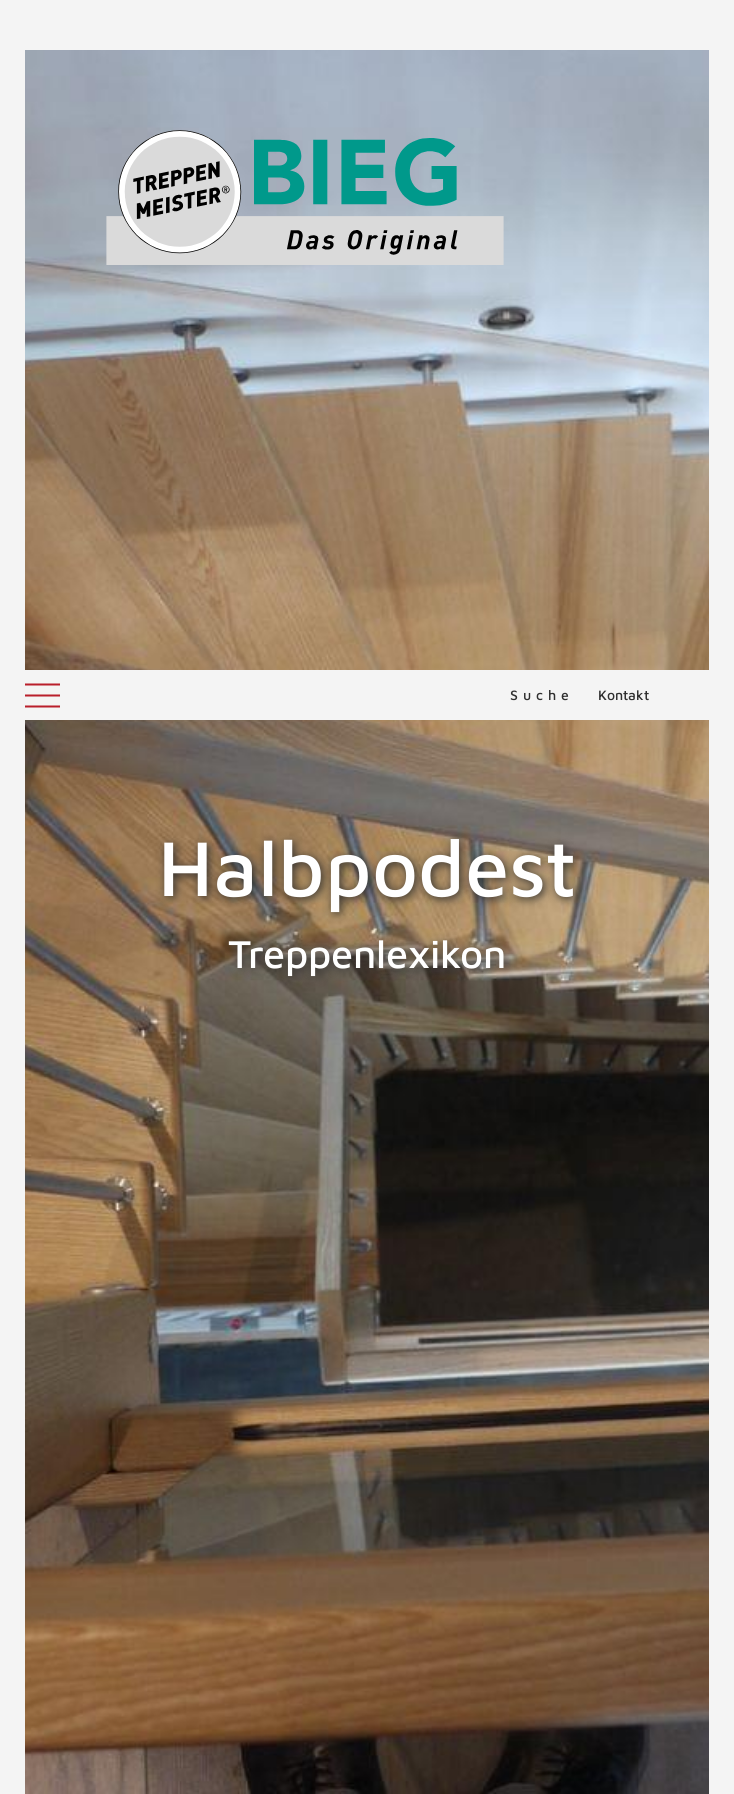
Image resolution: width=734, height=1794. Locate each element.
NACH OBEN (367, 1578)
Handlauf (686, 1184)
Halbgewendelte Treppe (108, 1184)
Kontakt (623, 24)
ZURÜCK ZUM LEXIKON (171, 1484)
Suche (542, 24)
